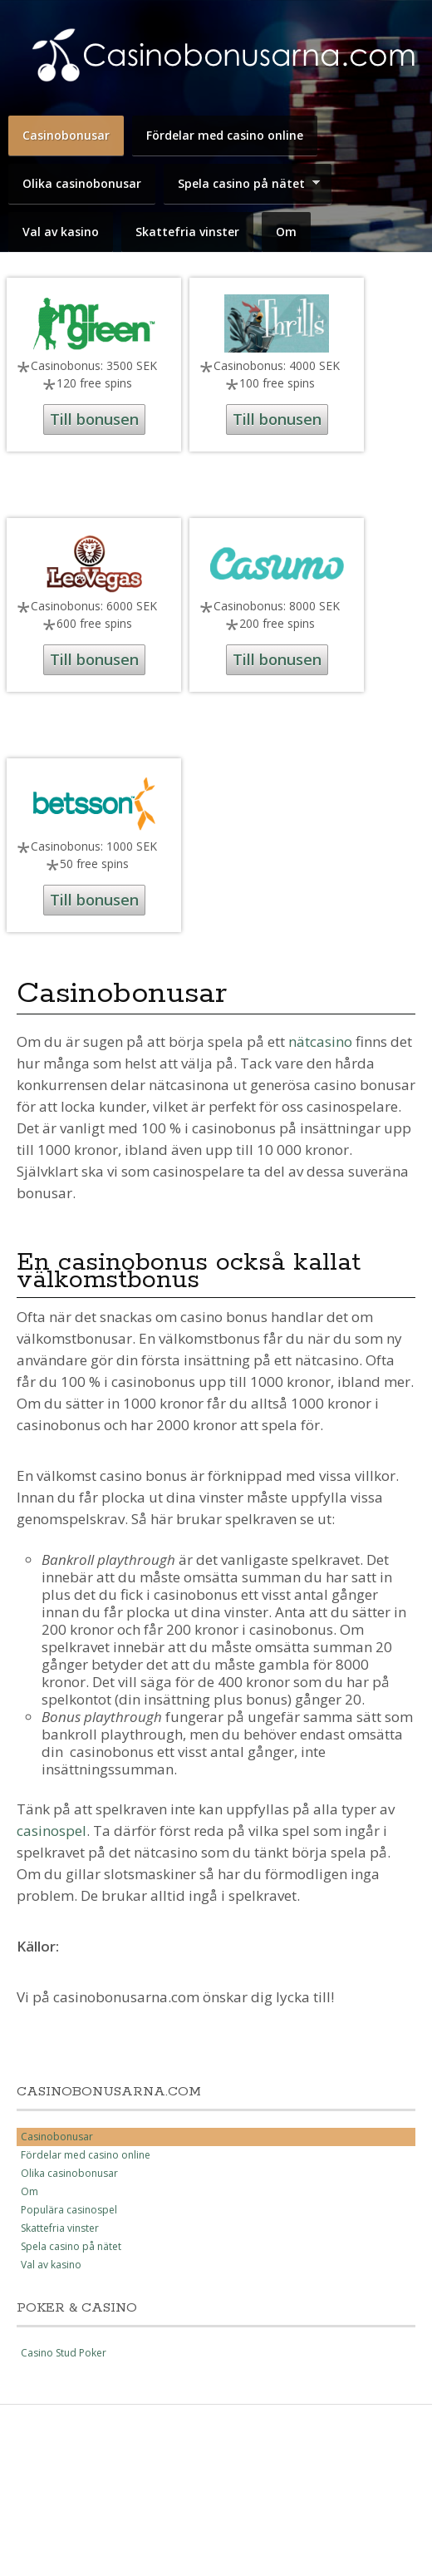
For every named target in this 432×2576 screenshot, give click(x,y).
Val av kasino (60, 231)
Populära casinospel (69, 2210)
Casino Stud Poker (63, 2353)
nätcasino (320, 1041)
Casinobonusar (66, 135)
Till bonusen (94, 419)
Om (286, 231)
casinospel (51, 1830)
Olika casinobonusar (81, 183)
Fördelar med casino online (224, 135)
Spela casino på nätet (245, 185)
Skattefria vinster (187, 231)
